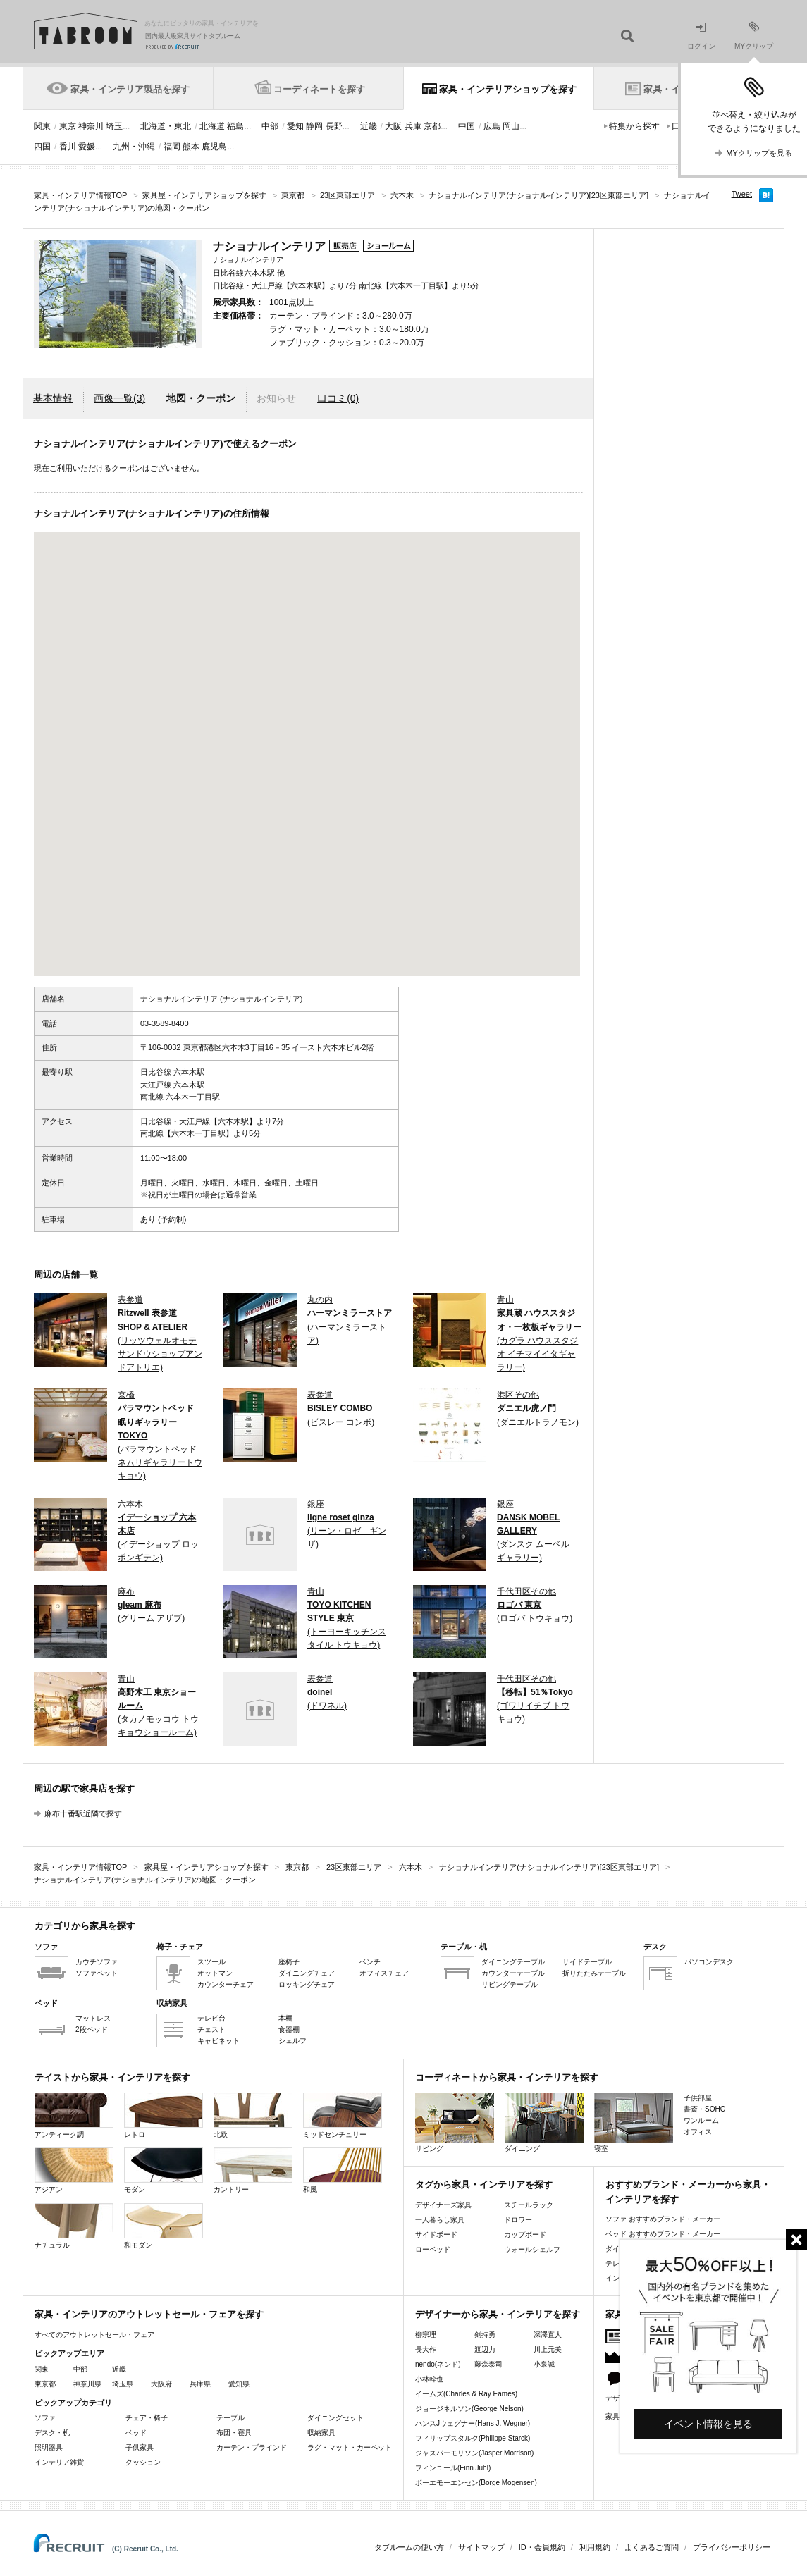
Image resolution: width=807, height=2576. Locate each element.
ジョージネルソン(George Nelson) (469, 2408)
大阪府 (161, 2384)
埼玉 (114, 126)
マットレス (93, 2018)
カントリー (253, 2170)
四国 (42, 147)
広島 (491, 126)
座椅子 (289, 1962)
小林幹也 (429, 2379)
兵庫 (413, 126)
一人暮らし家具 (439, 2220)
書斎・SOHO (704, 2109)
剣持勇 (484, 2334)
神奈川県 (87, 2384)
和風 (342, 2170)
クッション (143, 2462)
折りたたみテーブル (594, 1973)
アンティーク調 (74, 2115)
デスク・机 (52, 2432)
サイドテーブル (587, 1962)
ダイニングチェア (306, 1973)
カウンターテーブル (513, 1973)
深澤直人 (548, 2334)
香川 (67, 147)
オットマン (215, 1973)
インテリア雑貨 (59, 2462)
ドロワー (518, 2220)
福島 (235, 126)
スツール (211, 1962)
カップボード (525, 2234)
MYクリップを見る (759, 153)
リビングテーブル (509, 1984)
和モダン (163, 2226)
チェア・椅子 (146, 2418)
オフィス (698, 2132)
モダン (163, 2170)
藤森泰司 (488, 2364)
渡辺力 (484, 2349)
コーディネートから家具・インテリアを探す (506, 2077)
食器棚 (289, 2029)
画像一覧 (119, 398)
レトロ (163, 2115)
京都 (432, 126)
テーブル (230, 2418)
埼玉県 (122, 2384)
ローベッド (432, 2249)
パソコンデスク (709, 1962)
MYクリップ (753, 35)
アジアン (74, 2170)
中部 (269, 126)
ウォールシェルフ (532, 2249)
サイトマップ (481, 2547)
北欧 (253, 2115)
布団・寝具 (234, 2432)
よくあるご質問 (651, 2547)
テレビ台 (211, 2018)
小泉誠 (544, 2364)
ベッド (136, 2432)
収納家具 (321, 2432)
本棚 (285, 2018)
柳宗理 (425, 2334)
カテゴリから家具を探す (85, 1926)
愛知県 (239, 2384)
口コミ (338, 398)
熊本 (191, 147)
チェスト (211, 2029)
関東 (42, 126)
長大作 (425, 2349)
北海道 (212, 126)
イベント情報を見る (708, 2423)
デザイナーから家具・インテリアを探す (497, 2314)
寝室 (633, 2122)
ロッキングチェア (306, 1984)
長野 (334, 126)
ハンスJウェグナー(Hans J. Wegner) (472, 2423)
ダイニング (544, 2122)
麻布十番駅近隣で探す (83, 1813)
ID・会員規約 (542, 2547)
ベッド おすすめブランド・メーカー (662, 2234)
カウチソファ (96, 1962)
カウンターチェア (225, 1984)
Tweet (742, 194)
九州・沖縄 (134, 147)
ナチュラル (74, 2226)
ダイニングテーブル (513, 1962)
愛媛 (86, 147)
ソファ (45, 2418)
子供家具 (139, 2447)
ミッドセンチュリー (342, 2115)
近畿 (368, 126)
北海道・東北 (165, 126)
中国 (466, 126)
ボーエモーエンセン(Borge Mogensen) (476, 2482)
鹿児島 (214, 147)
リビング (454, 2122)
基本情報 (53, 398)
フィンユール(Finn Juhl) (453, 2468)
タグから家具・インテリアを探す (484, 2184)
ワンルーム (701, 2120)
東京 (67, 126)
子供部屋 (698, 2098)
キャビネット (218, 2041)
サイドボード (436, 2234)
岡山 (511, 126)
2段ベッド (91, 2029)
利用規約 (594, 2547)
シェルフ (292, 2041)
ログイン (701, 36)
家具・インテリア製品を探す (130, 89)
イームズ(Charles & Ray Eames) (466, 2394)
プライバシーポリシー (731, 2547)
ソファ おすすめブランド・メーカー (662, 2219)
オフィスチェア (384, 1973)
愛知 (295, 126)
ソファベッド (96, 1973)
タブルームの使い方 (409, 2547)
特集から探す (634, 126)
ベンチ (370, 1962)
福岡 (172, 147)
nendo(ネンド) (437, 2364)
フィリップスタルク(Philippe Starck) (472, 2438)
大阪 (393, 126)
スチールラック (528, 2205)
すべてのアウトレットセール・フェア (94, 2334)
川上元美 (548, 2349)
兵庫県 (200, 2384)
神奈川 (91, 126)
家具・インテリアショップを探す (508, 89)
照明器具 (49, 2447)
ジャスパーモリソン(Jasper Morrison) (474, 2453)
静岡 (314, 126)
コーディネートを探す (319, 89)
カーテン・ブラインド (251, 2447)
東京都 (45, 2384)
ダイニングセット (335, 2418)
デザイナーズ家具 (443, 2205)
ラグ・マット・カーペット (349, 2447)
